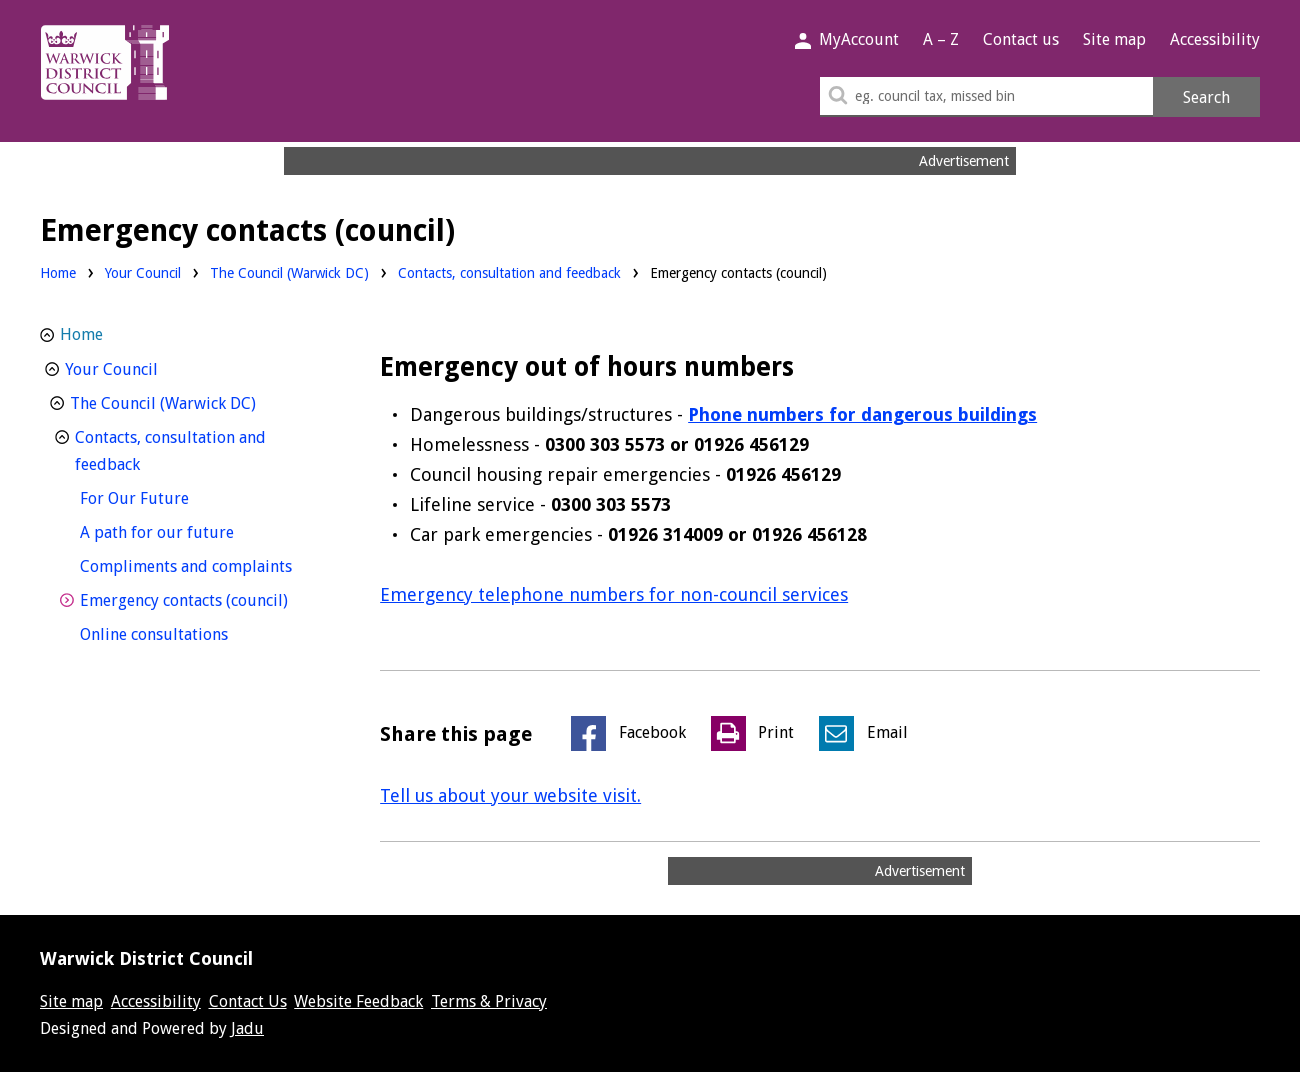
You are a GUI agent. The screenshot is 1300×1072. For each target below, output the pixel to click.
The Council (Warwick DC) (289, 273)
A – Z (941, 39)
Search (1206, 97)
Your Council (143, 273)
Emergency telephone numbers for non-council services (614, 594)
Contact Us (248, 1001)
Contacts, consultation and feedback (509, 273)
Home (58, 273)
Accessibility (1215, 39)
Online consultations (191, 632)
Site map (1114, 39)
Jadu (247, 1028)
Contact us (1021, 39)
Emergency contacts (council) (204, 598)
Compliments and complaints (204, 564)
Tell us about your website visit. (510, 795)
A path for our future (194, 530)
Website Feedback (358, 1001)
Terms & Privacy (489, 1001)
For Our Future (171, 496)
